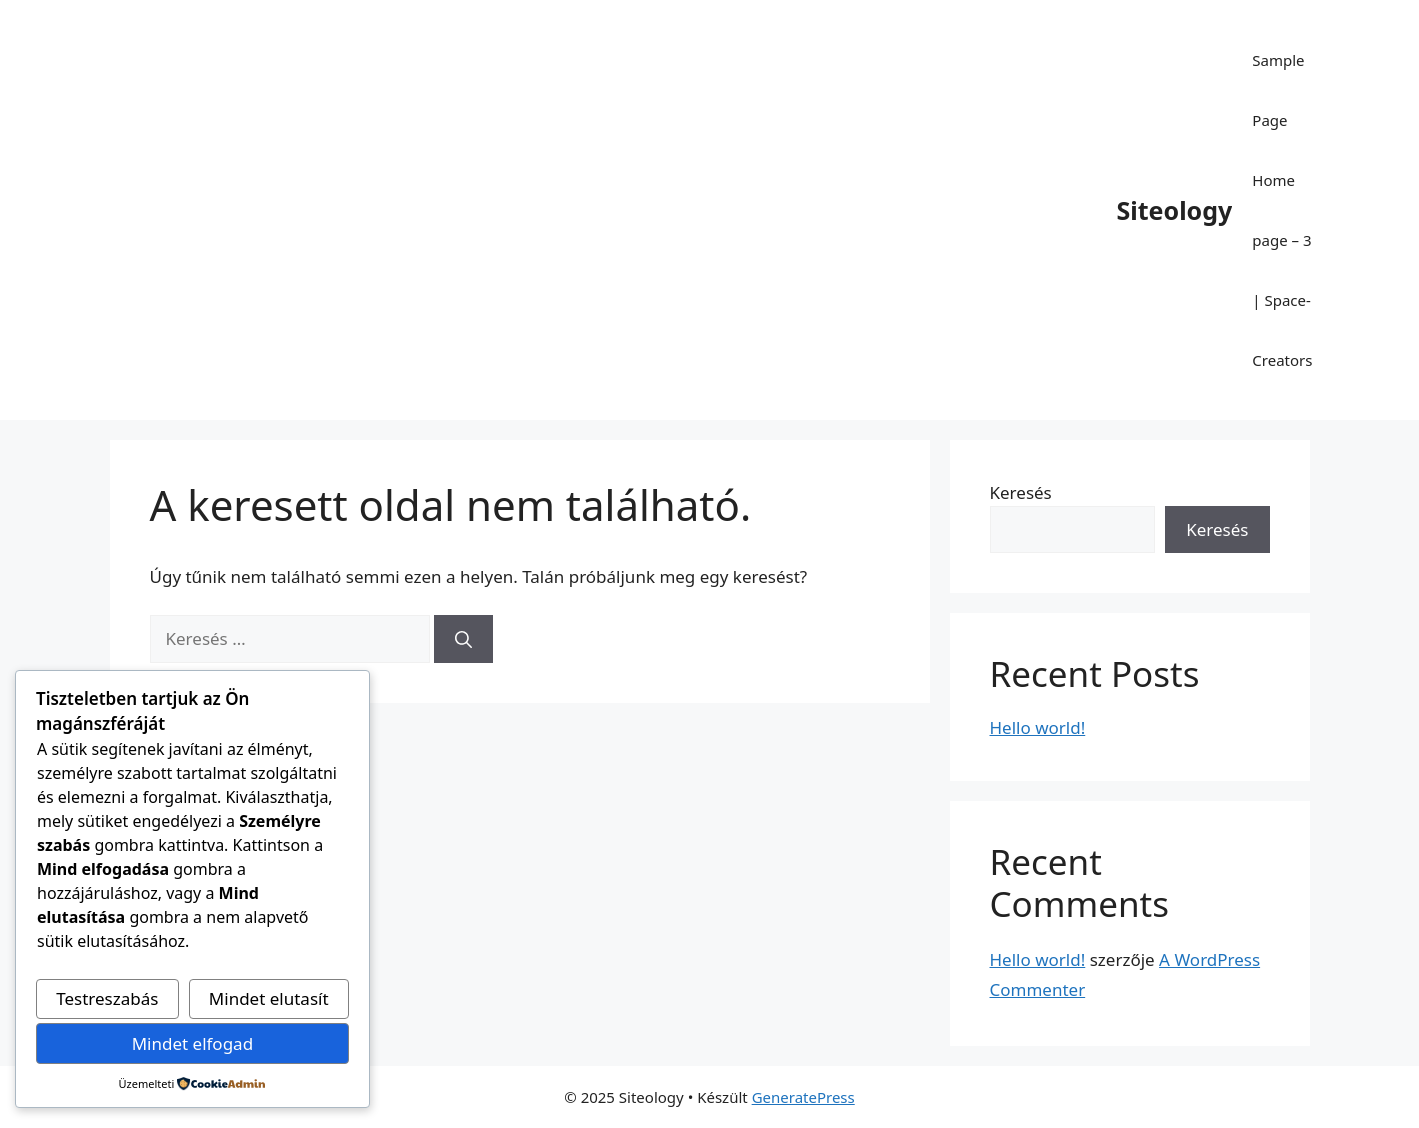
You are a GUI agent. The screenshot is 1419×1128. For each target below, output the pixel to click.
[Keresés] (463, 639)
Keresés (1021, 492)
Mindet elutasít (269, 998)
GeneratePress (803, 1097)
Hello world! (1038, 727)
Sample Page (1278, 90)
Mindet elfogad (192, 1043)
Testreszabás (107, 998)
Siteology (1175, 210)
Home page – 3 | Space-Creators (1282, 270)
